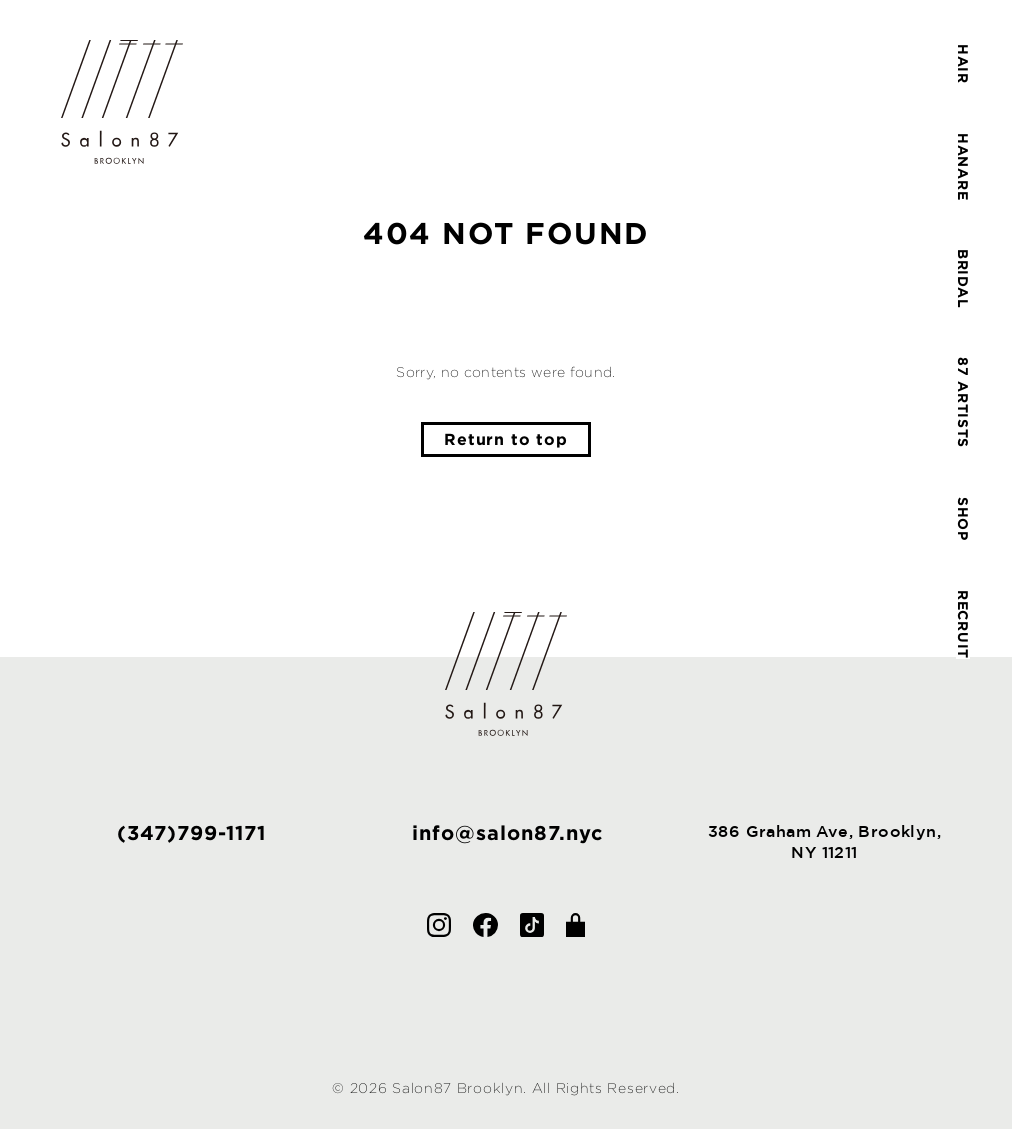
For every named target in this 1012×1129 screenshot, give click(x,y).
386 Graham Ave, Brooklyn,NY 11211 (824, 841)
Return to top (505, 439)
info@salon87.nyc (507, 832)
